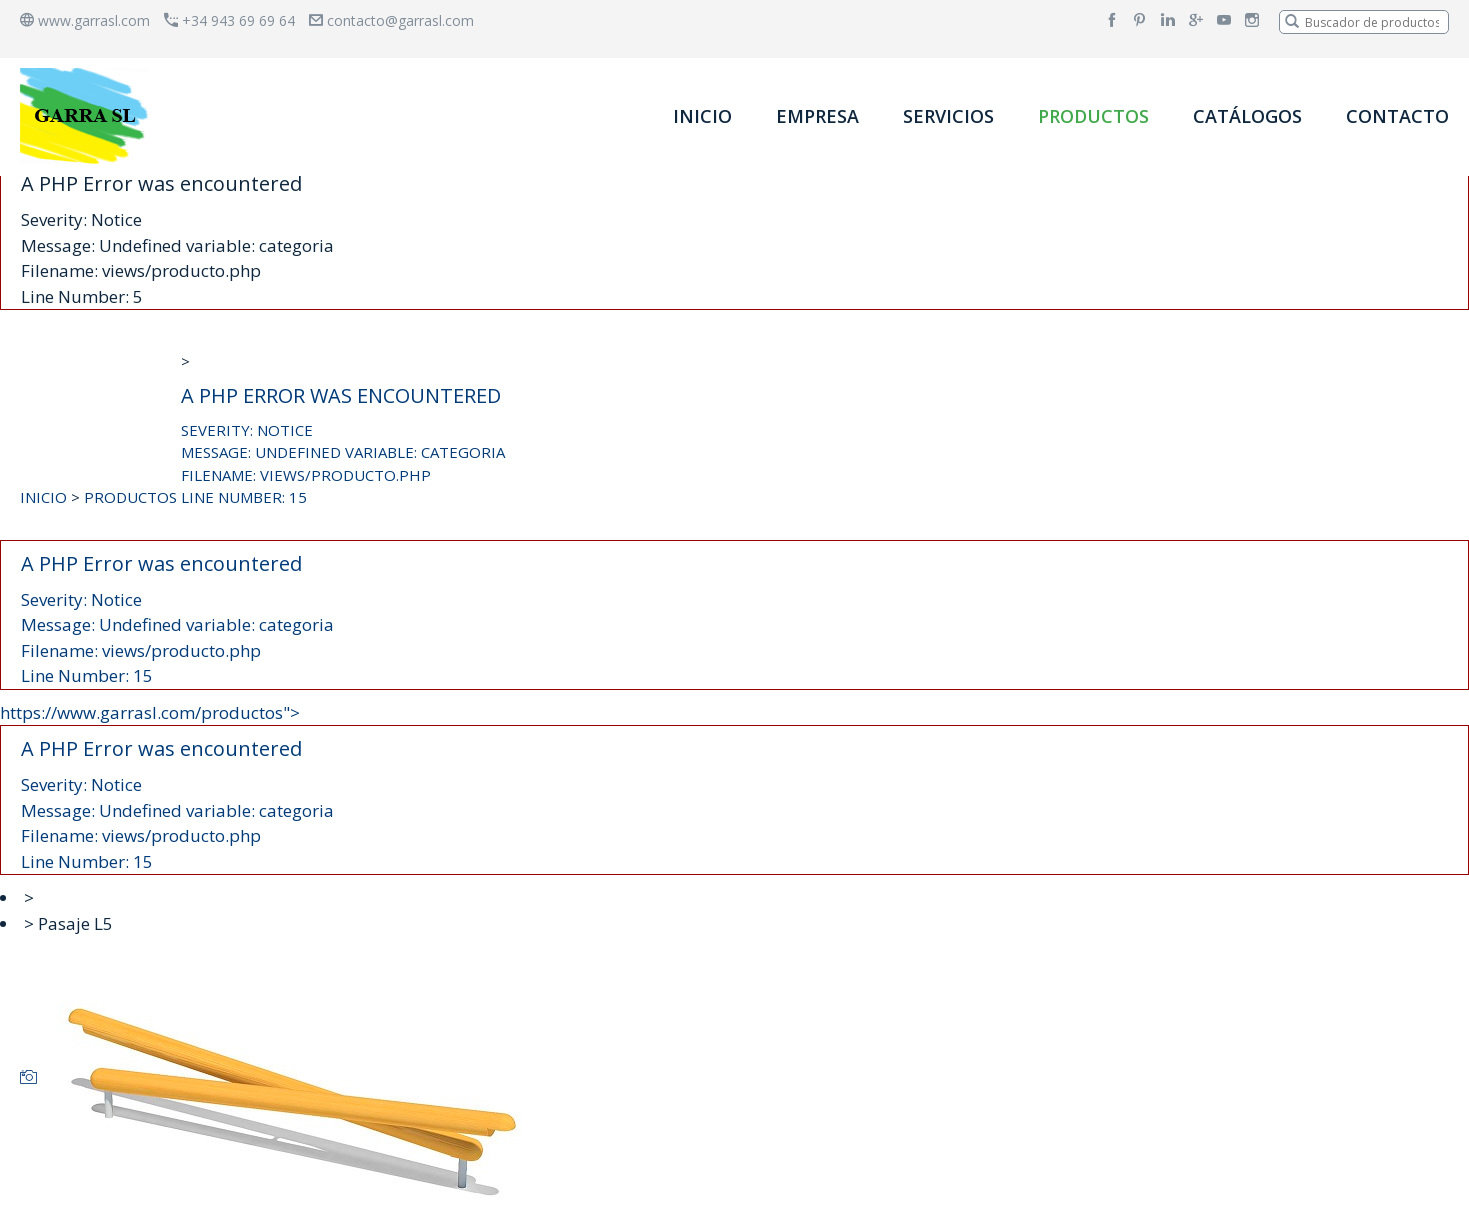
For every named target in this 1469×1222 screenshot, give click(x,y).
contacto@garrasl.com (391, 20)
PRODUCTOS (1093, 116)
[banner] (88, 115)
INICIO (702, 116)
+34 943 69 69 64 (229, 20)
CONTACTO (1397, 116)
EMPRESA (817, 116)
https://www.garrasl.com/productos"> (734, 788)
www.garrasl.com (85, 20)
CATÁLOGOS (1247, 116)
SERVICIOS (948, 116)
